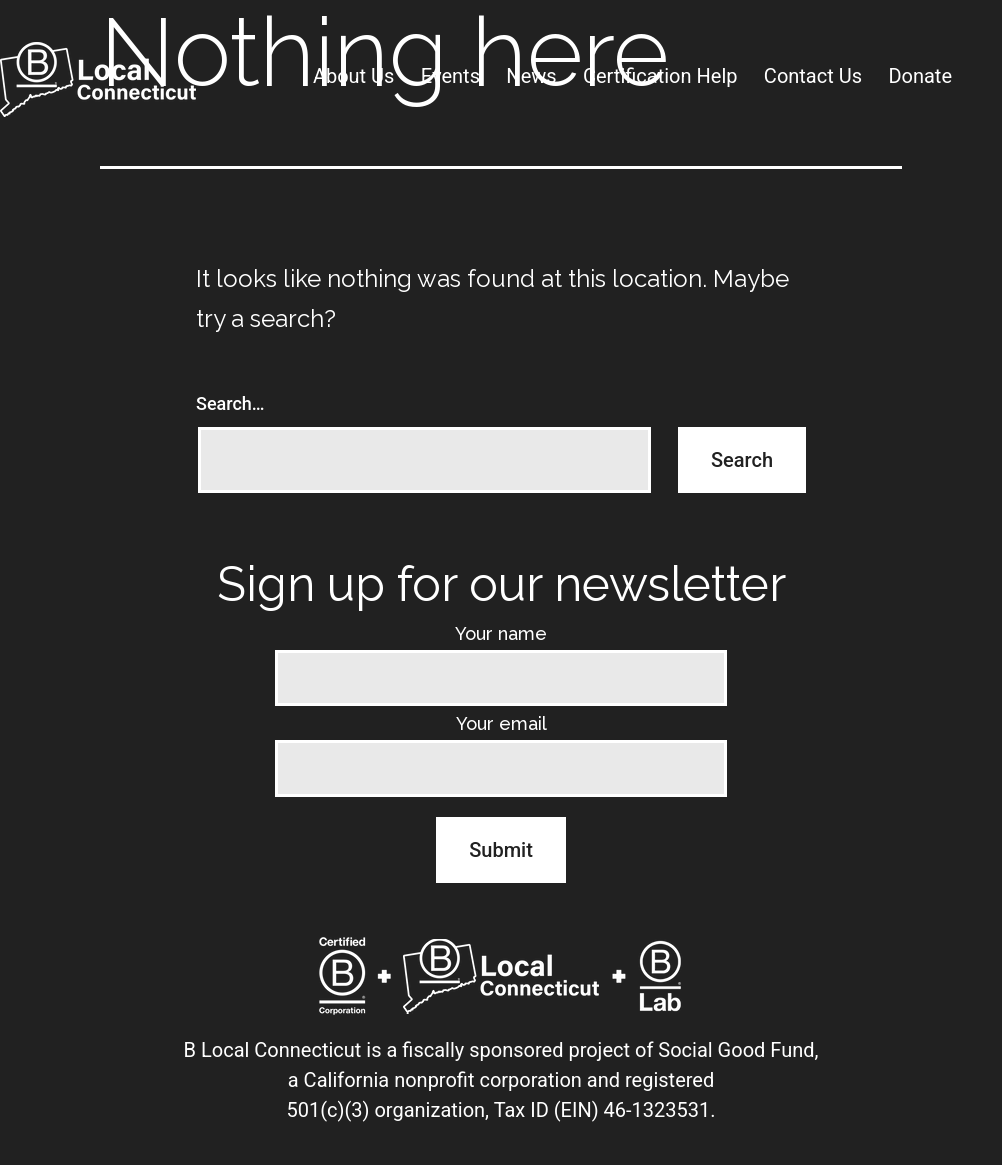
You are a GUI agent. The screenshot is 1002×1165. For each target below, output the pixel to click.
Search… (230, 403)
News (531, 76)
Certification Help (660, 76)
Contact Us (813, 76)
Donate (920, 76)
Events (450, 76)
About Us (354, 76)
